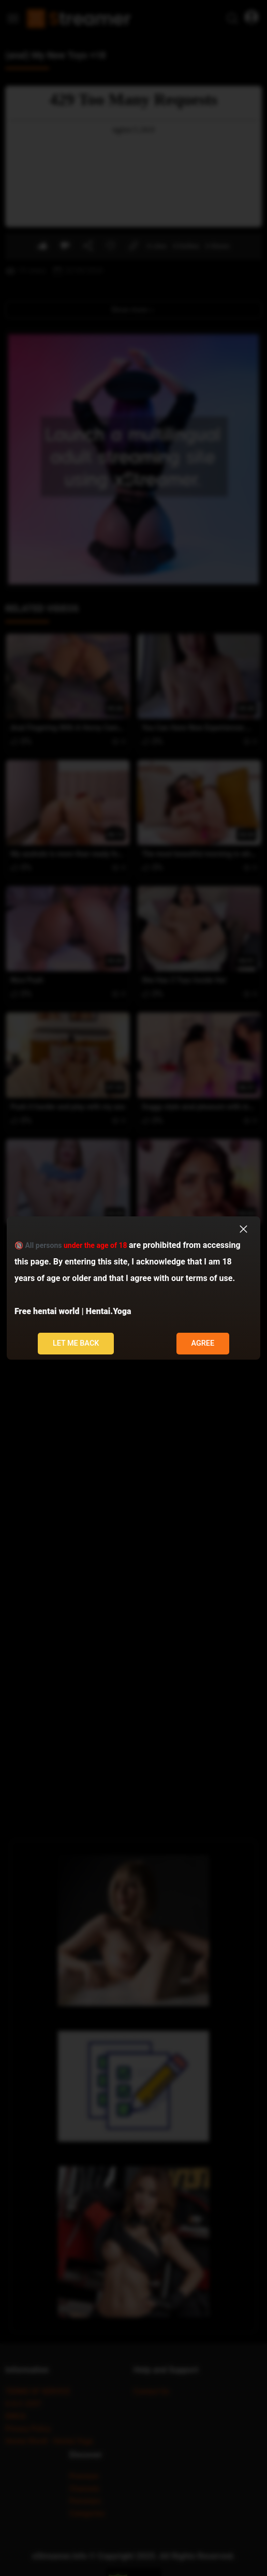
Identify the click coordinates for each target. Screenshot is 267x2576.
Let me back (76, 1343)
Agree (202, 1343)
